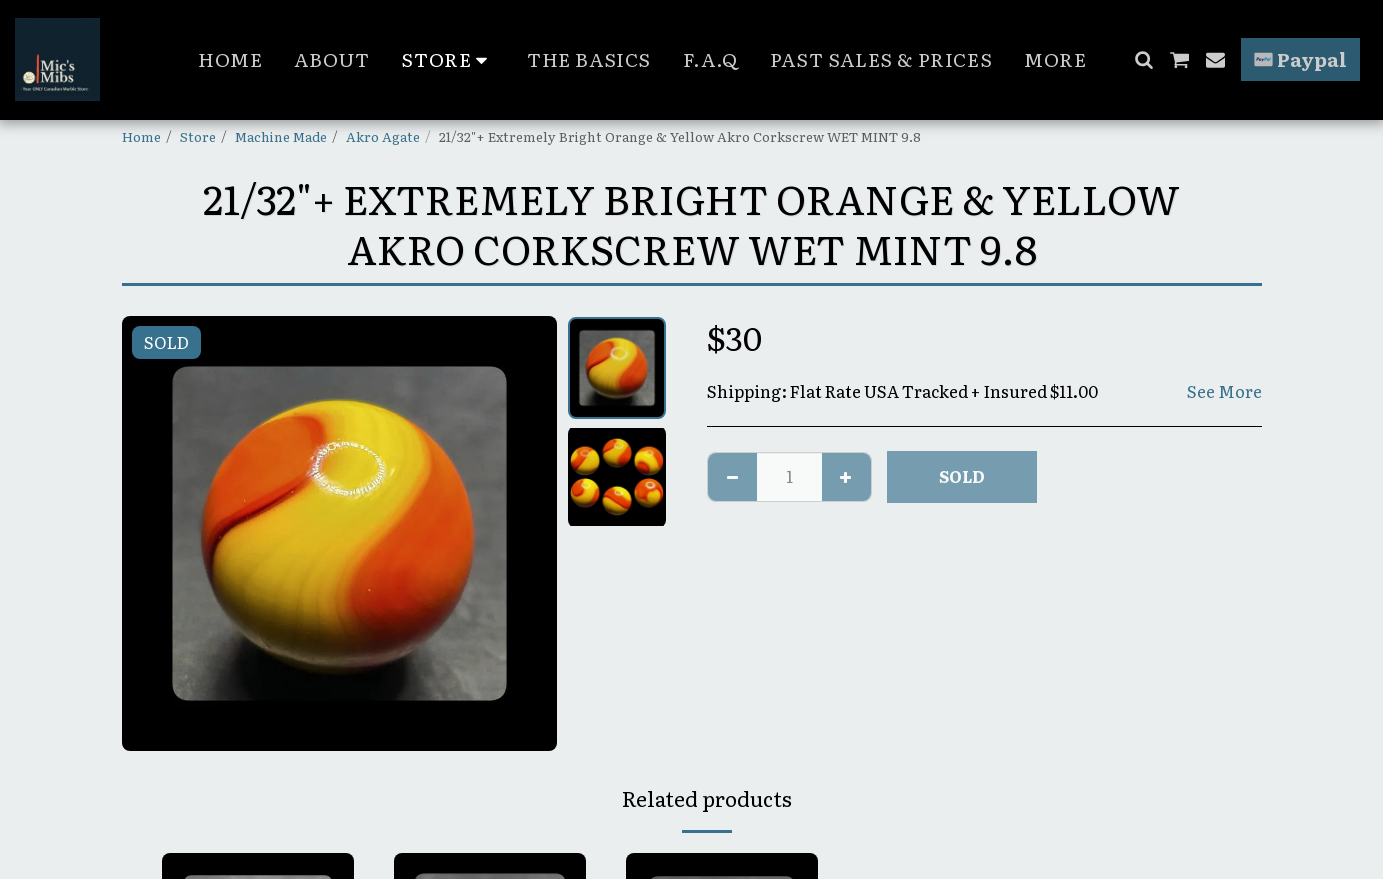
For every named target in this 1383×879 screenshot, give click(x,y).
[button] (1143, 59)
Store (198, 136)
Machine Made (281, 136)
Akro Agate (383, 136)
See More (1224, 391)
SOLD (962, 476)
